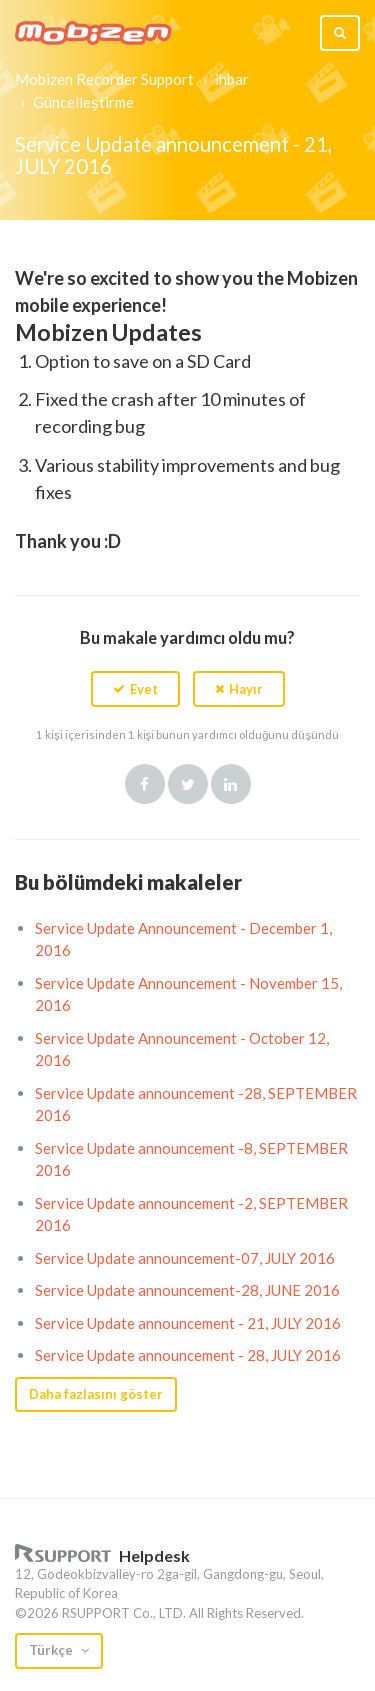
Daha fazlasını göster (96, 1394)
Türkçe (52, 1650)
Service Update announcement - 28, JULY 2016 (188, 1355)
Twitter (188, 784)
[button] (135, 689)
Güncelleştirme (83, 102)
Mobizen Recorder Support (104, 79)
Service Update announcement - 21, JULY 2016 (188, 1323)
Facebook (145, 784)
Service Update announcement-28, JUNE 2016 (187, 1290)
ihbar (232, 79)
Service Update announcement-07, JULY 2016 (185, 1258)
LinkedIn (231, 784)
